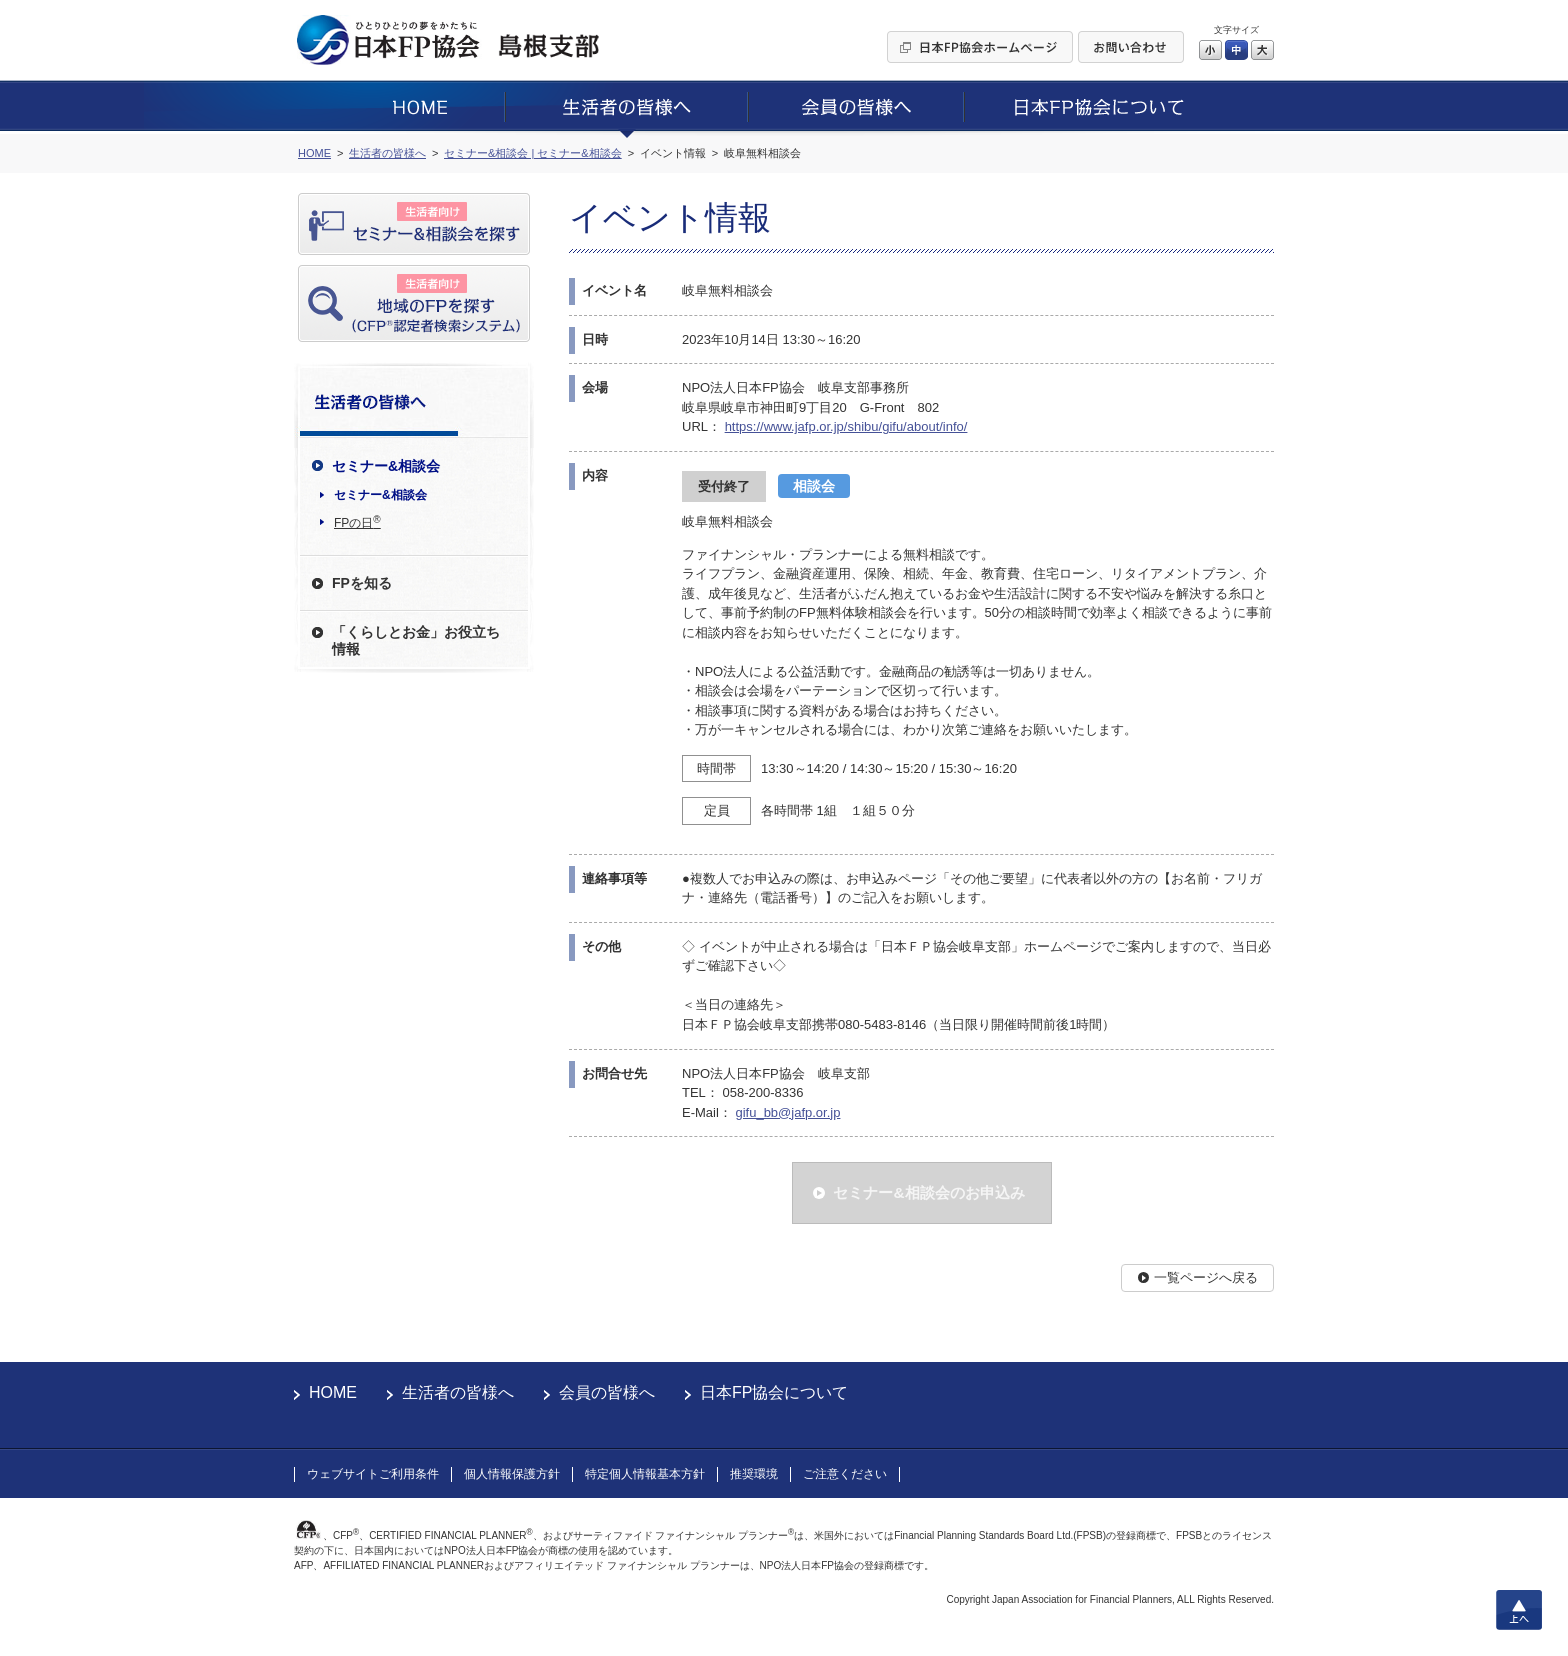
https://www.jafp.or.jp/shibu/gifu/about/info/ (846, 426)
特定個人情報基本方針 (645, 1474)
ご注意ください (845, 1474)
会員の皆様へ (607, 1392)
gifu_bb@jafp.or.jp (787, 1112)
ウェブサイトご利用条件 (373, 1474)
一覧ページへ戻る (1206, 1277)
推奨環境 (754, 1474)
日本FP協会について (774, 1392)
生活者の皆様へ (458, 1392)
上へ (1519, 1610)
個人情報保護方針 (512, 1474)
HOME (333, 1392)
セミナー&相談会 (380, 495)
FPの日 (357, 522)
